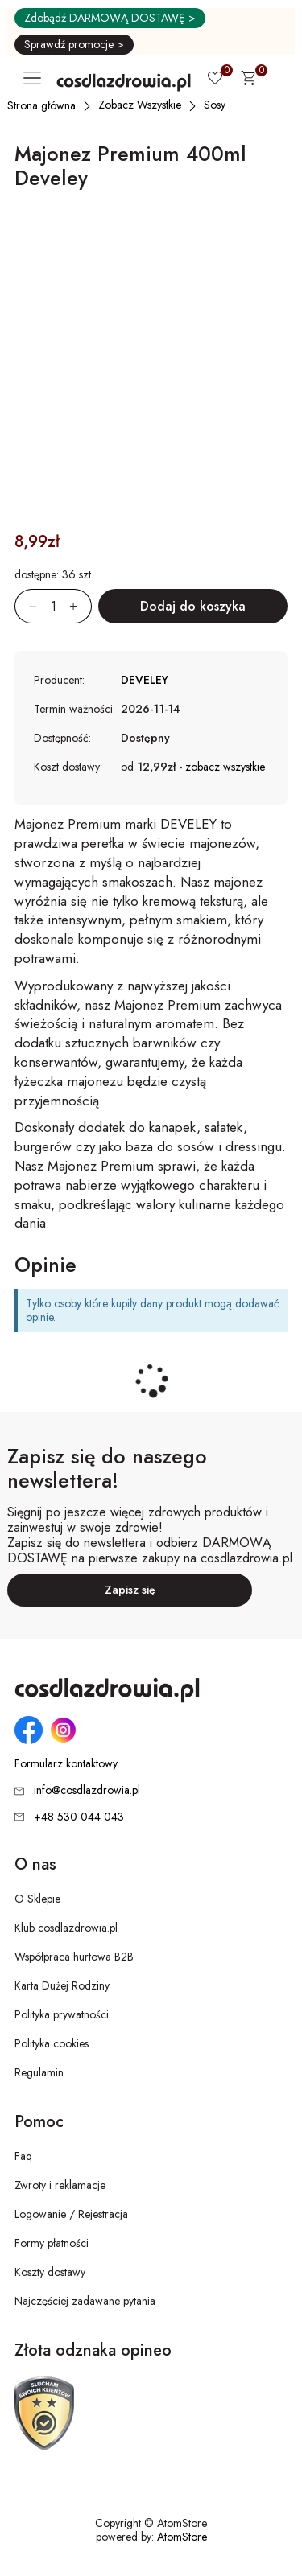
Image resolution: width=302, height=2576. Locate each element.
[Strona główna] (42, 105)
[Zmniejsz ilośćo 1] (25, 606)
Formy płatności (51, 2243)
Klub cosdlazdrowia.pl (66, 1928)
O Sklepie (37, 1899)
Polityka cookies (51, 2043)
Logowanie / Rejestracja (71, 2214)
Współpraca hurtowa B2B (74, 1956)
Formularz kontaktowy (66, 1764)
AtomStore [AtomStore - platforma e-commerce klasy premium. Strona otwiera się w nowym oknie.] (182, 2537)
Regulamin (39, 2072)
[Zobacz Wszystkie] (140, 105)
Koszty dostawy (49, 2272)
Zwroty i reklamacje (59, 2185)
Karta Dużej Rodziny (62, 1985)
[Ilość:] (53, 606)
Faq (23, 2156)
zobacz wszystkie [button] (225, 767)
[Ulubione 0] (215, 79)
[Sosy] (215, 105)
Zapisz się (130, 1590)
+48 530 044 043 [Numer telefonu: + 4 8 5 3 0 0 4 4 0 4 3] (79, 1817)
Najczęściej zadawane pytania (84, 2301)
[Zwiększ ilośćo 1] (80, 606)
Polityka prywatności (61, 2014)
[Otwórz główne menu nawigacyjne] (35, 78)
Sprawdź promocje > (74, 44)
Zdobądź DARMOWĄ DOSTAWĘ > (110, 18)
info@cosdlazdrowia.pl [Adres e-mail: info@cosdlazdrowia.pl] (87, 1790)
